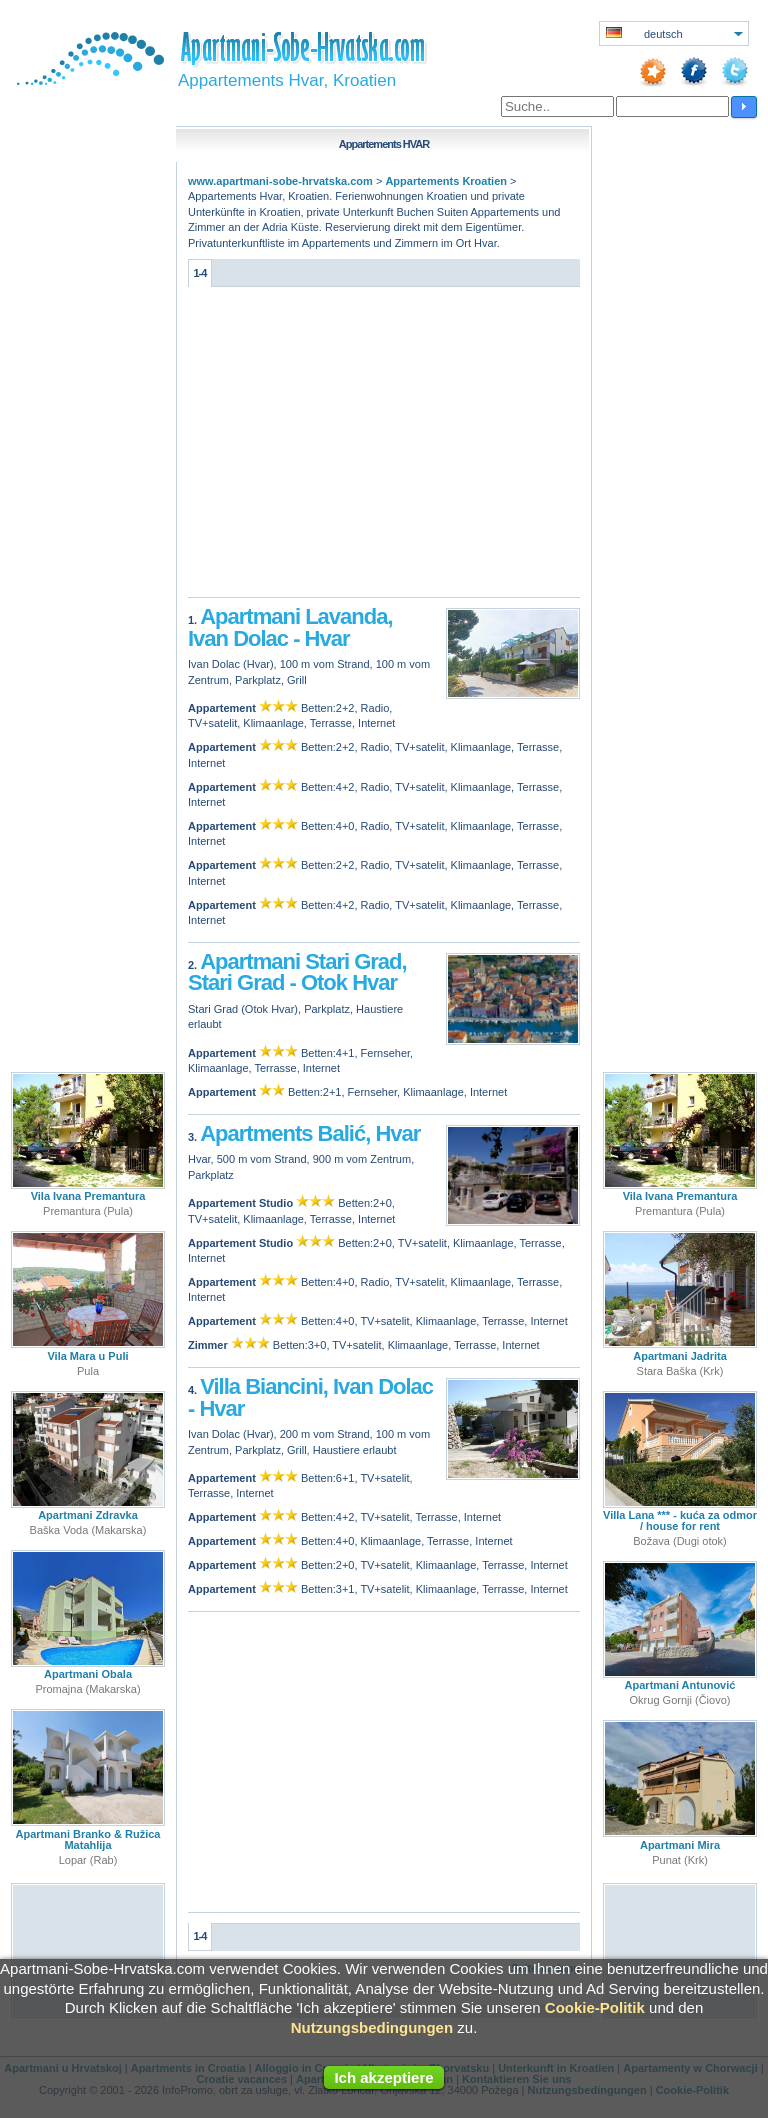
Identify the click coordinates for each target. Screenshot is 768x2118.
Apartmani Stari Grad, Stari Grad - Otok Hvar (297, 972)
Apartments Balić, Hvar (310, 1133)
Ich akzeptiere (383, 2077)
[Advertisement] (384, 447)
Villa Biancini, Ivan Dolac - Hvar (310, 1397)
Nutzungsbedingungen (372, 2027)
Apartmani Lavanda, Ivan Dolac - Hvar (290, 627)
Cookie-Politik (595, 2007)
